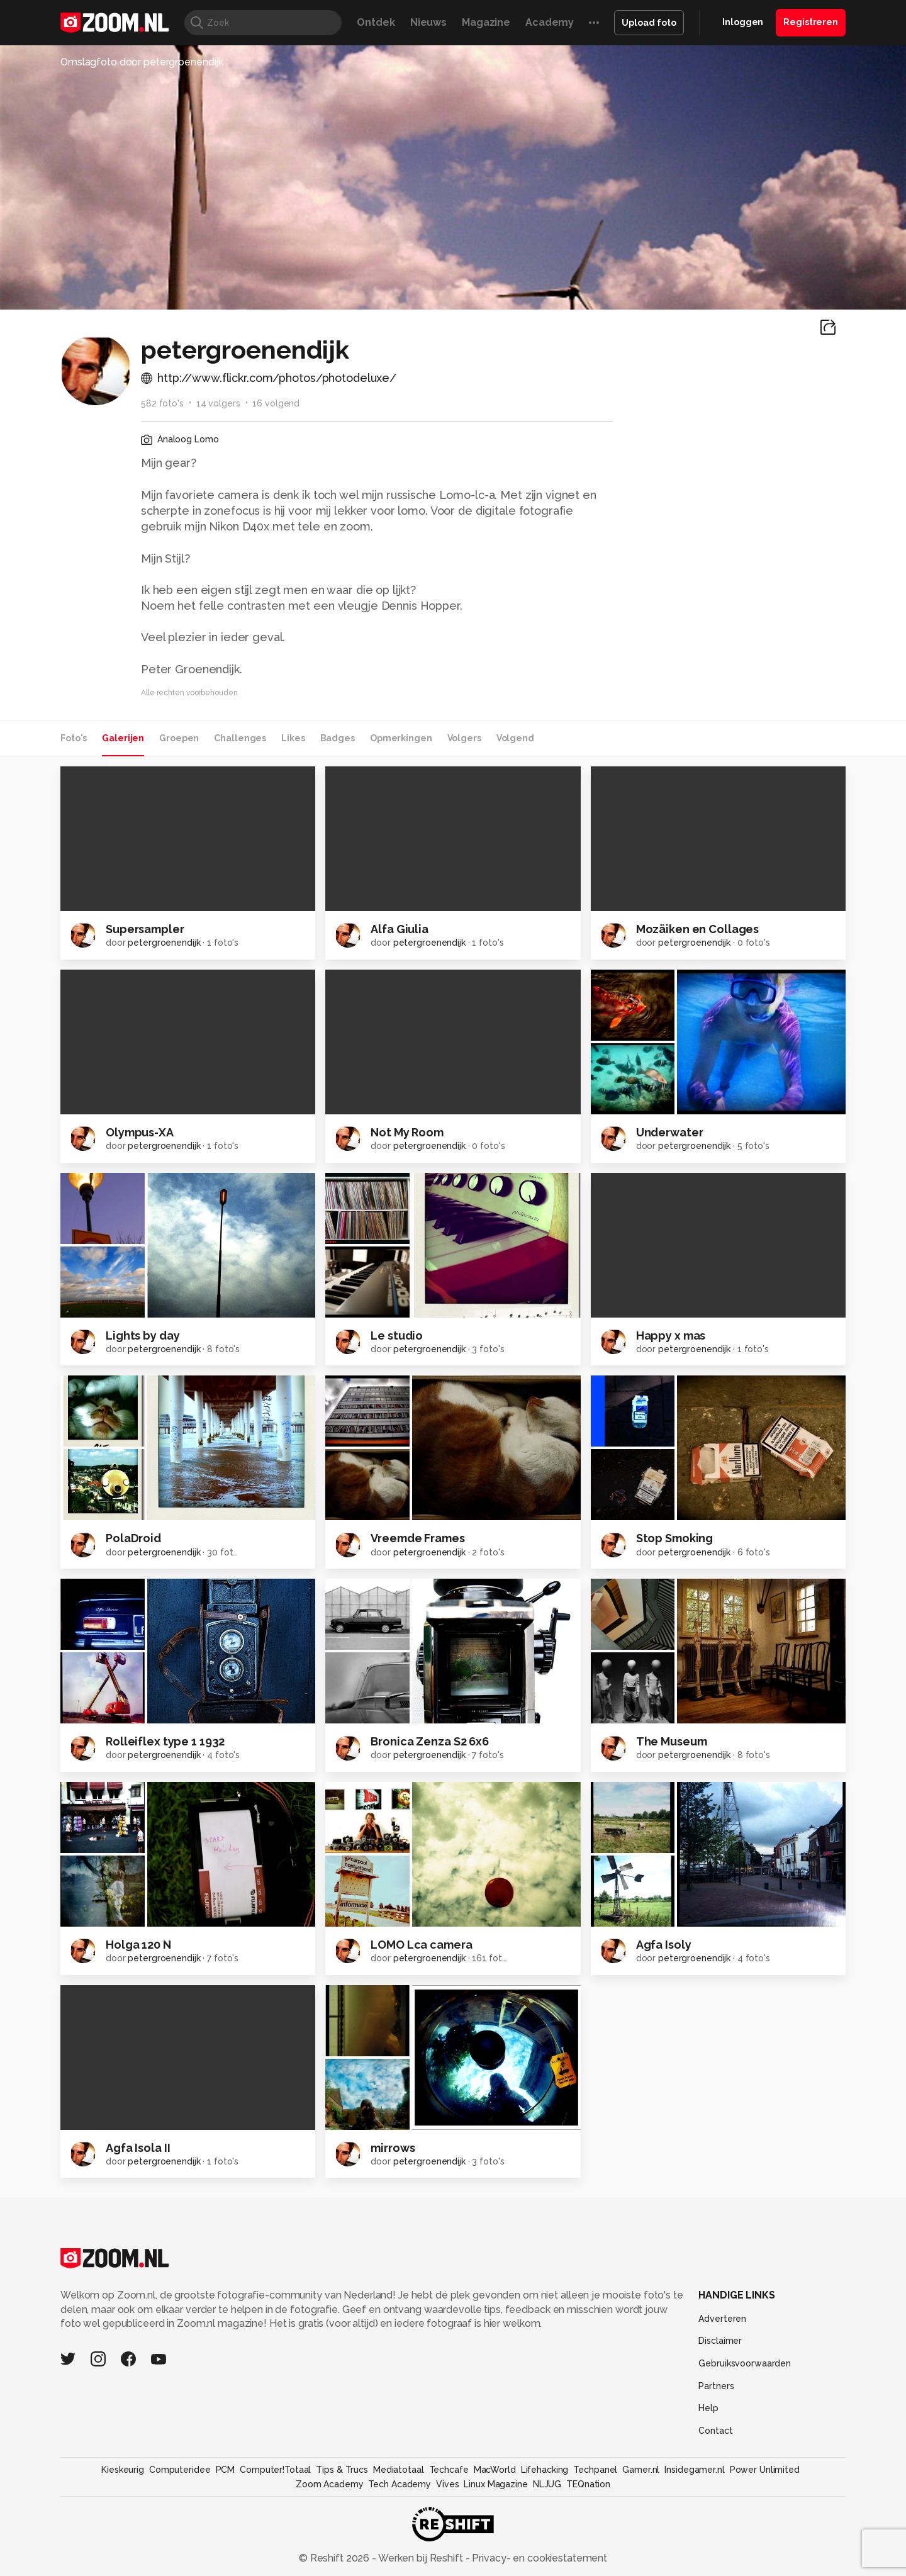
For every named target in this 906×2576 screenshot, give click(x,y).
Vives (447, 2484)
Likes (293, 738)
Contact (715, 2431)
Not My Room (407, 1132)
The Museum (671, 1741)
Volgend (515, 738)
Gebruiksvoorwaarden (744, 2363)
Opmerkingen (401, 738)
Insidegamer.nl (694, 2470)
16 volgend (275, 403)
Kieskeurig (122, 2470)
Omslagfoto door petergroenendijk (141, 62)
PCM (225, 2470)
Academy (549, 22)
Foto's (73, 738)
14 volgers (218, 403)
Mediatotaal (398, 2470)
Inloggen (742, 22)
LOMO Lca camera (421, 1944)
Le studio (397, 1335)
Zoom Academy (330, 2484)
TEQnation (588, 2484)
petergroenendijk (164, 943)
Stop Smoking (674, 1538)
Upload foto (649, 23)
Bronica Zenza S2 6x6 (430, 1741)
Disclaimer (720, 2341)
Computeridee (180, 2470)
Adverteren (722, 2319)
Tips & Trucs (342, 2470)
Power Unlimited (765, 2470)
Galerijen (123, 738)
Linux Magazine (495, 2484)
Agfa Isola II (138, 2147)
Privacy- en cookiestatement (538, 2558)
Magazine (486, 22)
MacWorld (495, 2470)
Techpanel (595, 2470)
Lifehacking (545, 2470)
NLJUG (547, 2484)
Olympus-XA (140, 1132)
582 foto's (162, 403)
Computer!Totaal (275, 2470)
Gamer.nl (640, 2470)
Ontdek (375, 22)
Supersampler (145, 929)
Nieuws (428, 22)
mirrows (393, 2147)
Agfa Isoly (663, 1944)
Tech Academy (399, 2484)
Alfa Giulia (399, 929)
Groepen (179, 738)
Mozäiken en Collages (697, 929)
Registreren (810, 22)
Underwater (669, 1132)
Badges (337, 738)
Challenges (240, 738)
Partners (716, 2386)
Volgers (464, 738)
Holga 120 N (138, 1944)
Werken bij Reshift (421, 2558)
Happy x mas (671, 1335)
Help (708, 2408)
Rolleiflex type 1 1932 (165, 1741)
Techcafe (449, 2470)
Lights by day (142, 1335)
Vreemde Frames (417, 1538)
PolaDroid (133, 1538)
